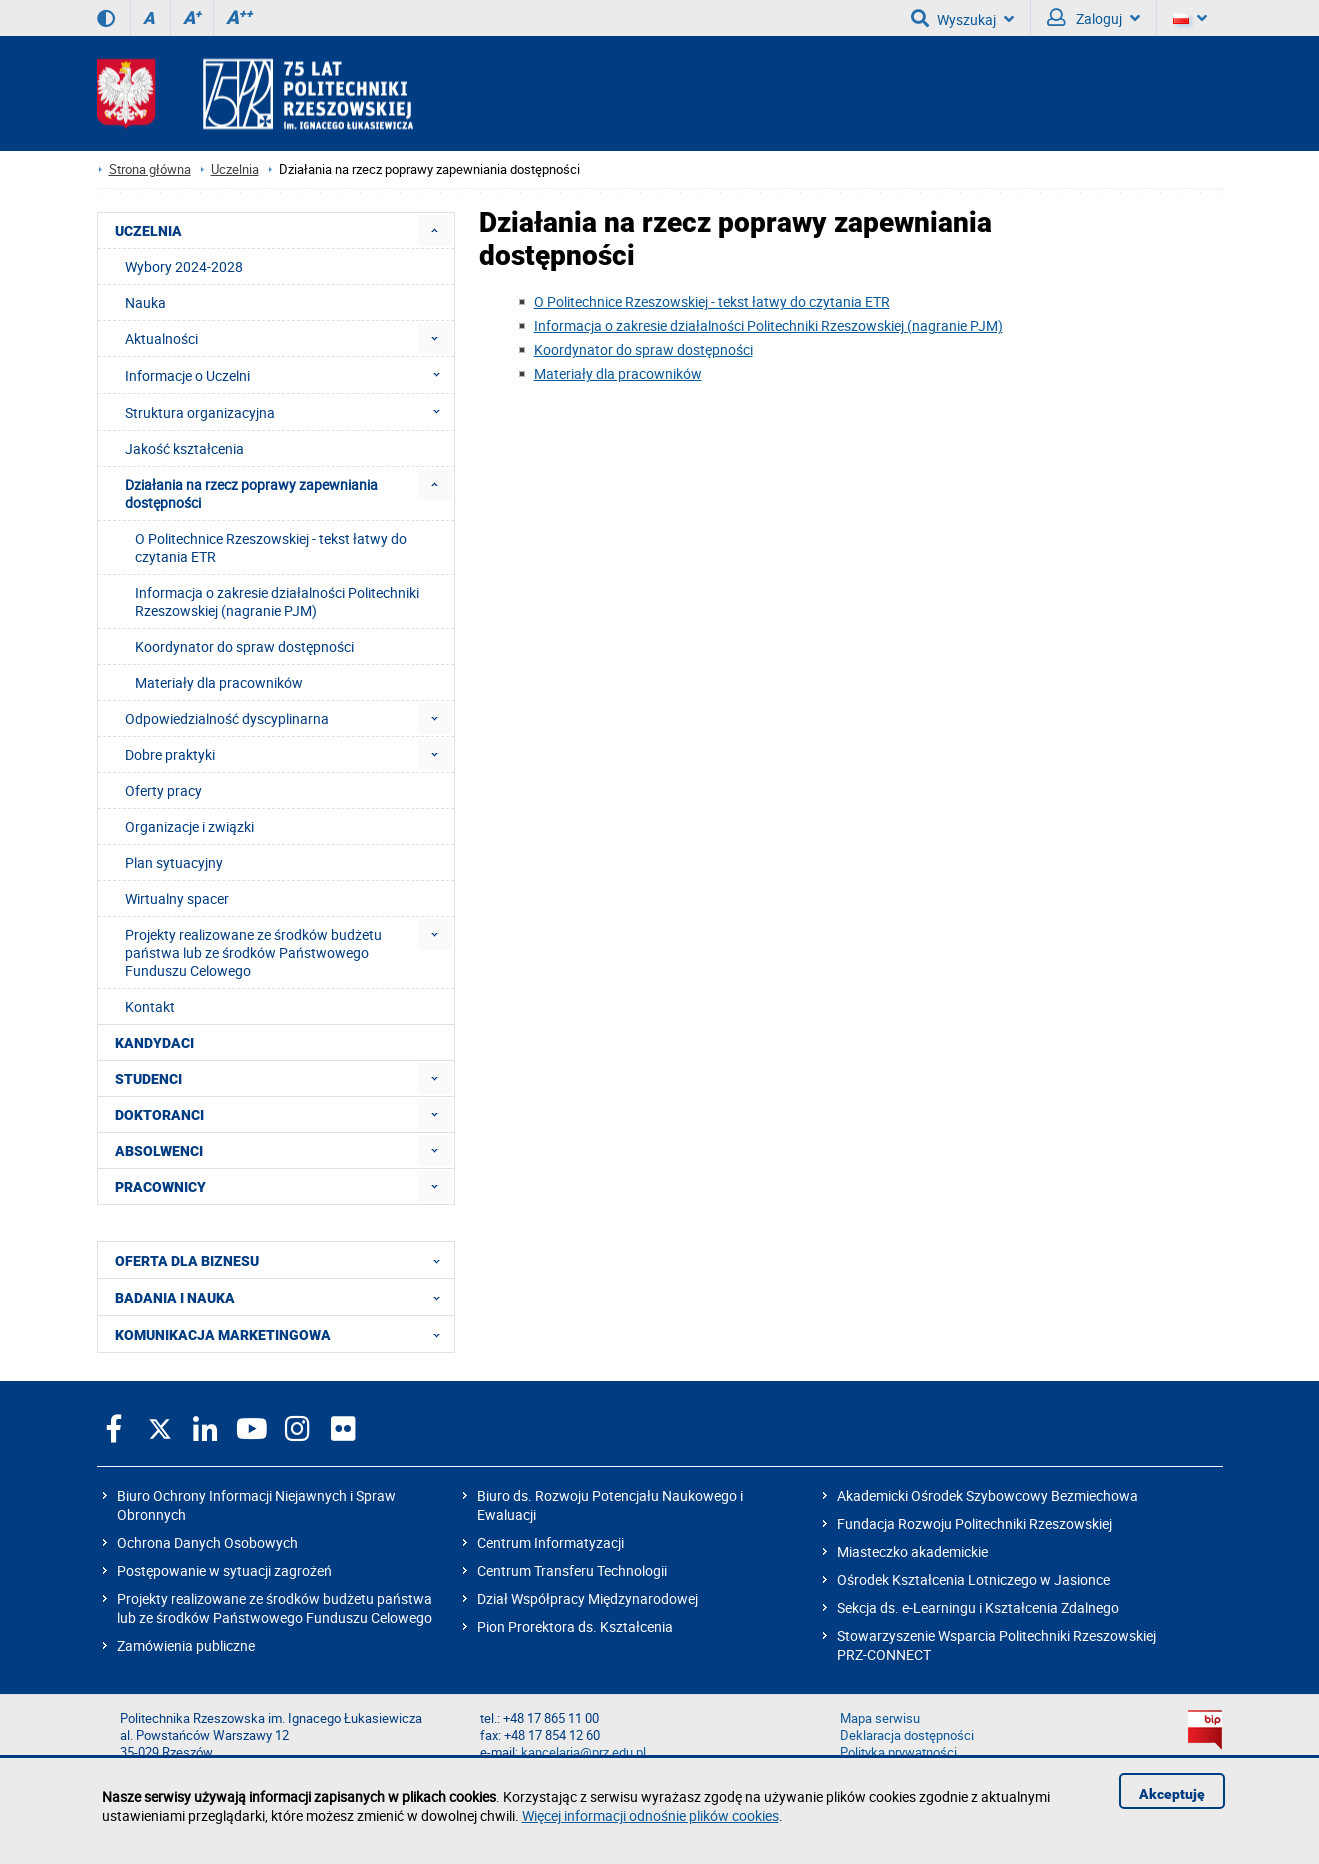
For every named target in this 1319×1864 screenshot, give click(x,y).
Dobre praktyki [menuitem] (170, 754)
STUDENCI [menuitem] (148, 1079)
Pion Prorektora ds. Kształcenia (575, 1626)
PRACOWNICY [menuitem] (160, 1187)
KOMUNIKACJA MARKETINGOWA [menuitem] (283, 1334)
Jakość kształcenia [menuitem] (184, 448)
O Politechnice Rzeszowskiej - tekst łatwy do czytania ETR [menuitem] (271, 547)
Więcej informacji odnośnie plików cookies (650, 1815)
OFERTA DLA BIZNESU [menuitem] (283, 1260)
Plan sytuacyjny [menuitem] (174, 862)
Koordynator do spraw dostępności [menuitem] (244, 646)
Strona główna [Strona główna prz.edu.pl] (150, 169)
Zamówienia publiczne (186, 1645)
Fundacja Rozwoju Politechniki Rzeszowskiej (974, 1523)
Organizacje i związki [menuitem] (189, 826)
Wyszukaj (962, 18)
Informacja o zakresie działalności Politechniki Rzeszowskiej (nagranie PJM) (768, 325)
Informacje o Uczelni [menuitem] (288, 375)
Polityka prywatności (898, 1752)
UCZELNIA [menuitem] (148, 231)
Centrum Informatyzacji (550, 1542)
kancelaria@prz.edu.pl (583, 1752)
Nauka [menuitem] (145, 302)
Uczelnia (235, 169)
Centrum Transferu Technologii (572, 1570)
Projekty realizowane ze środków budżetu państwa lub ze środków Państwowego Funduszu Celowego (274, 1608)
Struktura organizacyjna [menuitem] (288, 412)
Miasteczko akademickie (912, 1551)
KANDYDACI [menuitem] (154, 1043)
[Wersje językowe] (1190, 18)
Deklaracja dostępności (907, 1735)
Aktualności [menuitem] (161, 338)
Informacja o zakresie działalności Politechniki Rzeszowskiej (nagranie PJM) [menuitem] (277, 601)
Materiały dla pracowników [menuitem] (219, 682)
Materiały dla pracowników (618, 373)
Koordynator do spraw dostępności (643, 349)
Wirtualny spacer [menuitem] (177, 898)
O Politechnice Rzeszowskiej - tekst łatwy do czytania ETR (712, 301)
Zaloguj (1093, 18)
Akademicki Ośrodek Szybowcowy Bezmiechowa (987, 1495)
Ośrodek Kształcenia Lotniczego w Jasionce (973, 1579)
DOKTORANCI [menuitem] (159, 1115)
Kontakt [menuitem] (150, 1006)
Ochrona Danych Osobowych (207, 1542)
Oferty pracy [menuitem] (163, 790)
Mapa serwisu (880, 1718)
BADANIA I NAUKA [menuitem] (283, 1297)
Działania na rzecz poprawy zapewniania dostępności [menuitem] (251, 493)
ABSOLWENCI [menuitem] (159, 1151)
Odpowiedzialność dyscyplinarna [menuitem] (227, 718)
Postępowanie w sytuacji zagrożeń (224, 1570)
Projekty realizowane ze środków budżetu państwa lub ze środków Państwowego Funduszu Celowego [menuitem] (253, 952)
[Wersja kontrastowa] (106, 18)
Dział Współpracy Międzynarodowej (587, 1598)
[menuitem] (434, 230)
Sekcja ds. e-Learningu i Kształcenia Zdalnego (978, 1607)
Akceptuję (1172, 1794)
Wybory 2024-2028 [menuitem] (184, 266)
